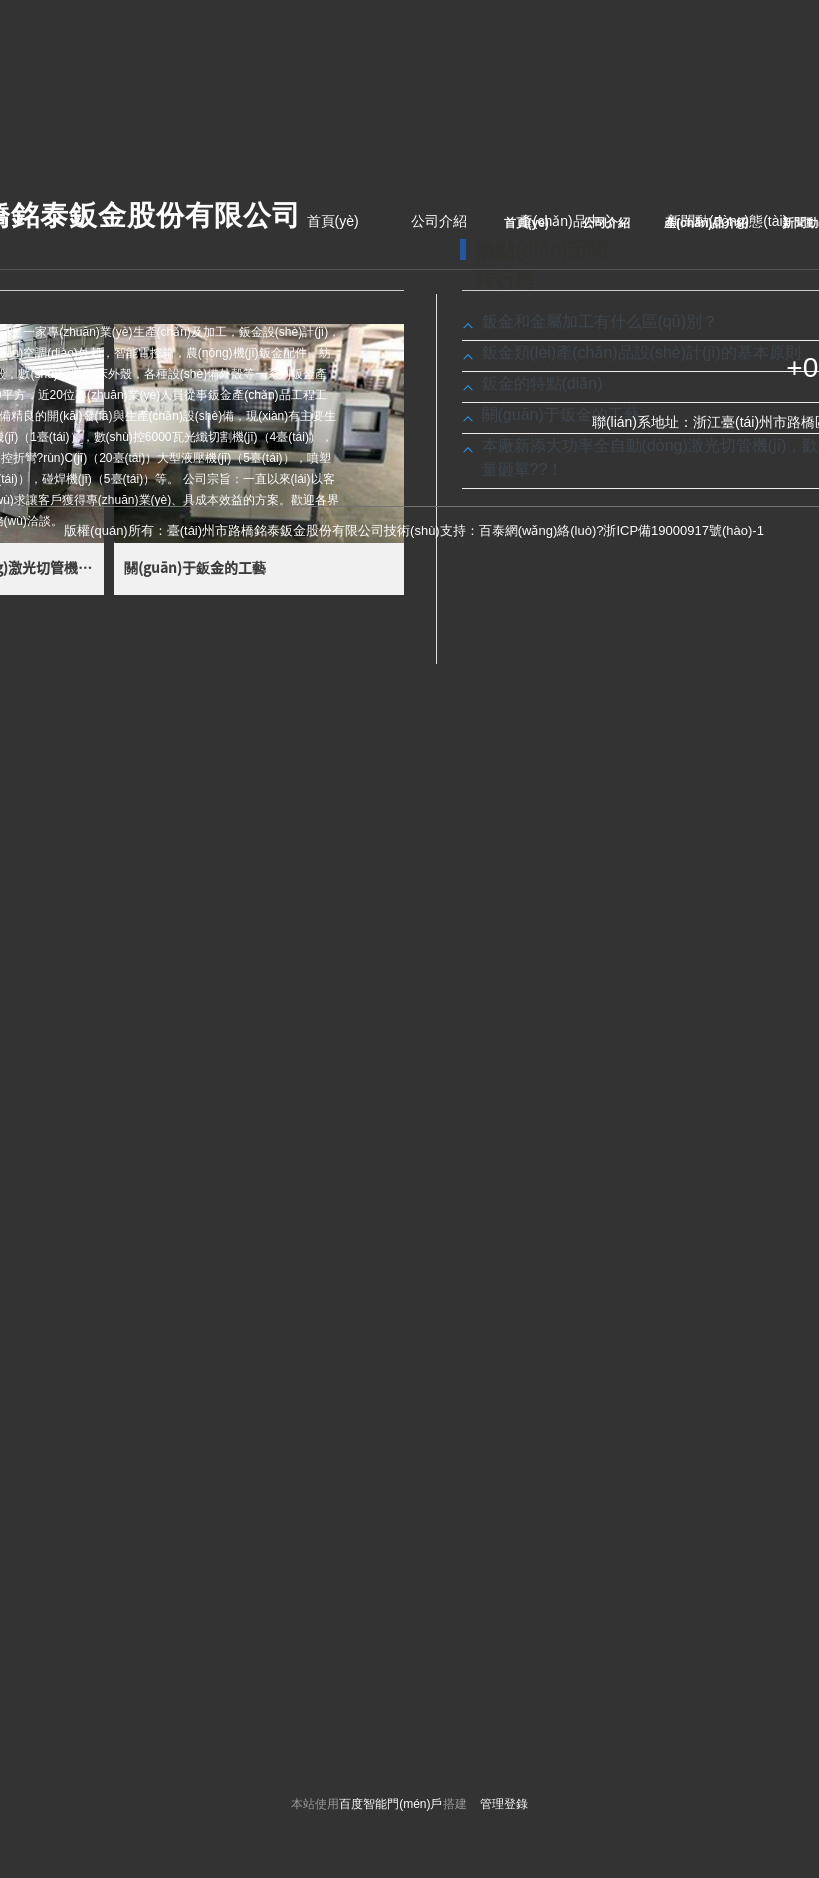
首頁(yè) (333, 221)
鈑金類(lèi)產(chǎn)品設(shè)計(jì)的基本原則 (641, 352)
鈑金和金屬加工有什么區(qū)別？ (600, 321)
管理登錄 (504, 1804)
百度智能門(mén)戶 (390, 1804)
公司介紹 (439, 221)
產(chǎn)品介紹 (706, 223)
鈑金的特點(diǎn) (542, 383)
